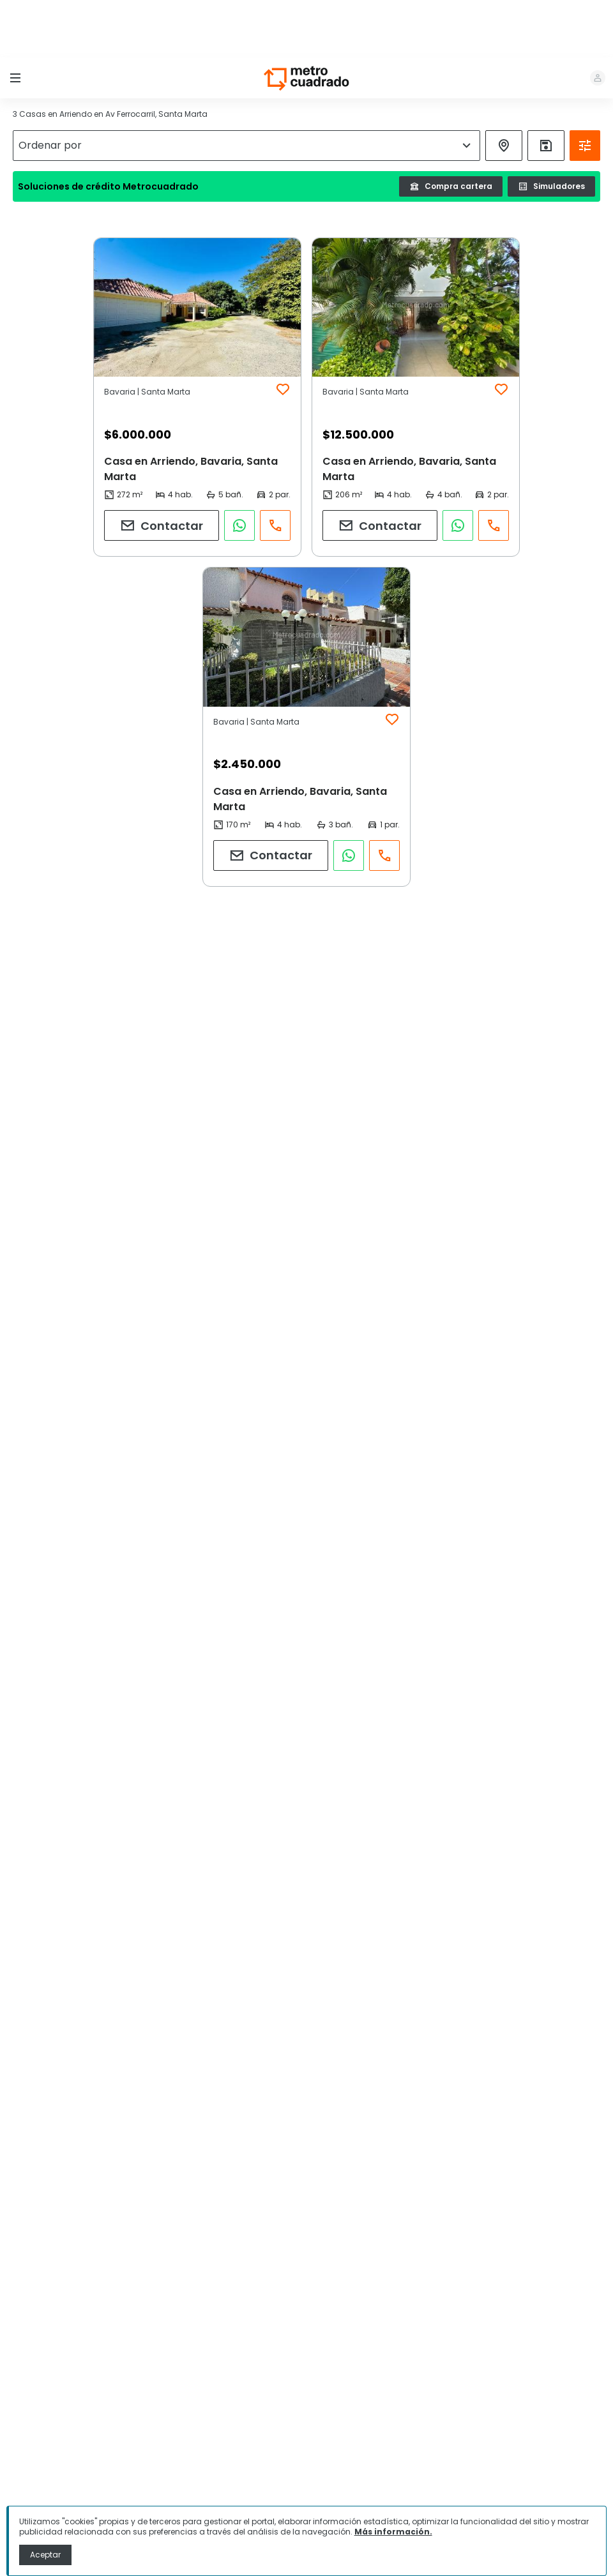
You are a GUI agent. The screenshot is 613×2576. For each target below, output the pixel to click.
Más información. (393, 2531)
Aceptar (45, 2554)
